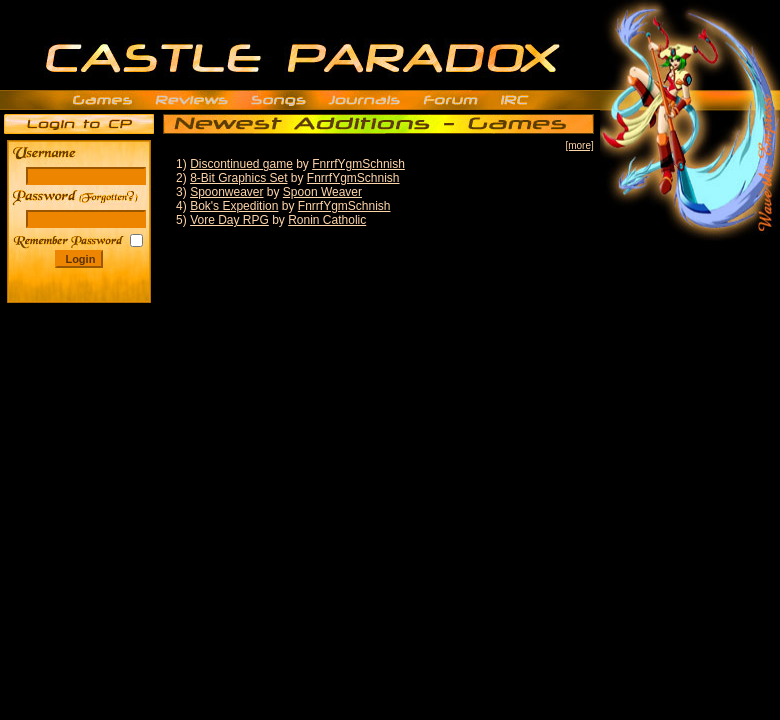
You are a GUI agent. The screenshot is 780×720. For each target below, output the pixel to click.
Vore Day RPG (229, 220)
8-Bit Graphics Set (238, 178)
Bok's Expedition (234, 206)
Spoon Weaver (322, 192)
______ (110, 196)
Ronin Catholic (327, 220)
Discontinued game (241, 164)
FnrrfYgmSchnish (358, 164)
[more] (579, 145)
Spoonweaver (226, 192)
